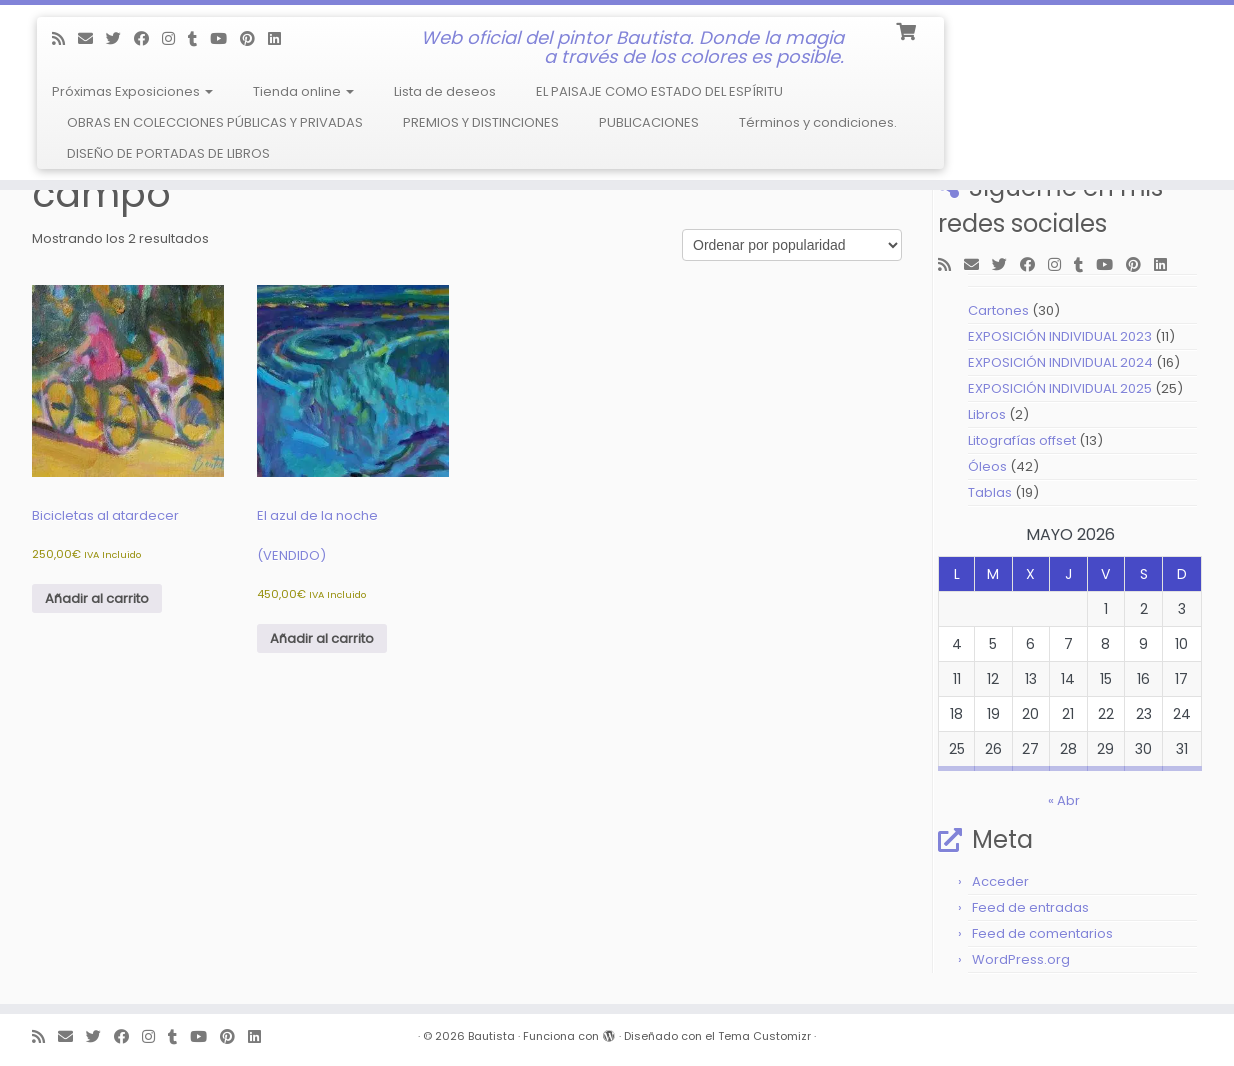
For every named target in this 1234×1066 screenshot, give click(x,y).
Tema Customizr (764, 1036)
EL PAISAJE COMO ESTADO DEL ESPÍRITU (659, 91)
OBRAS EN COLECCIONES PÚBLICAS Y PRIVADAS (215, 122)
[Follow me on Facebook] (148, 38)
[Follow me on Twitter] (120, 38)
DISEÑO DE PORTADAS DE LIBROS (168, 153)
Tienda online (303, 91)
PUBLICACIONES (649, 122)
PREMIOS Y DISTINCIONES (481, 122)
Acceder (1000, 881)
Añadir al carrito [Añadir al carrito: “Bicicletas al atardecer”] (97, 598)
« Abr (1064, 800)
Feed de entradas (1030, 907)
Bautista (491, 1036)
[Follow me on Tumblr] (199, 38)
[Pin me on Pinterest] (254, 38)
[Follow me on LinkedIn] (281, 38)
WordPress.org (1021, 959)
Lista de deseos (445, 91)
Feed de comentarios (1042, 933)
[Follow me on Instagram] (175, 38)
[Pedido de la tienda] (792, 245)
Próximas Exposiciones (132, 91)
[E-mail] (92, 38)
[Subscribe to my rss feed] (65, 38)
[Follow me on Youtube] (225, 38)
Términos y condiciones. (818, 122)
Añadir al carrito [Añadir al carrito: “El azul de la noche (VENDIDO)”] (322, 638)
